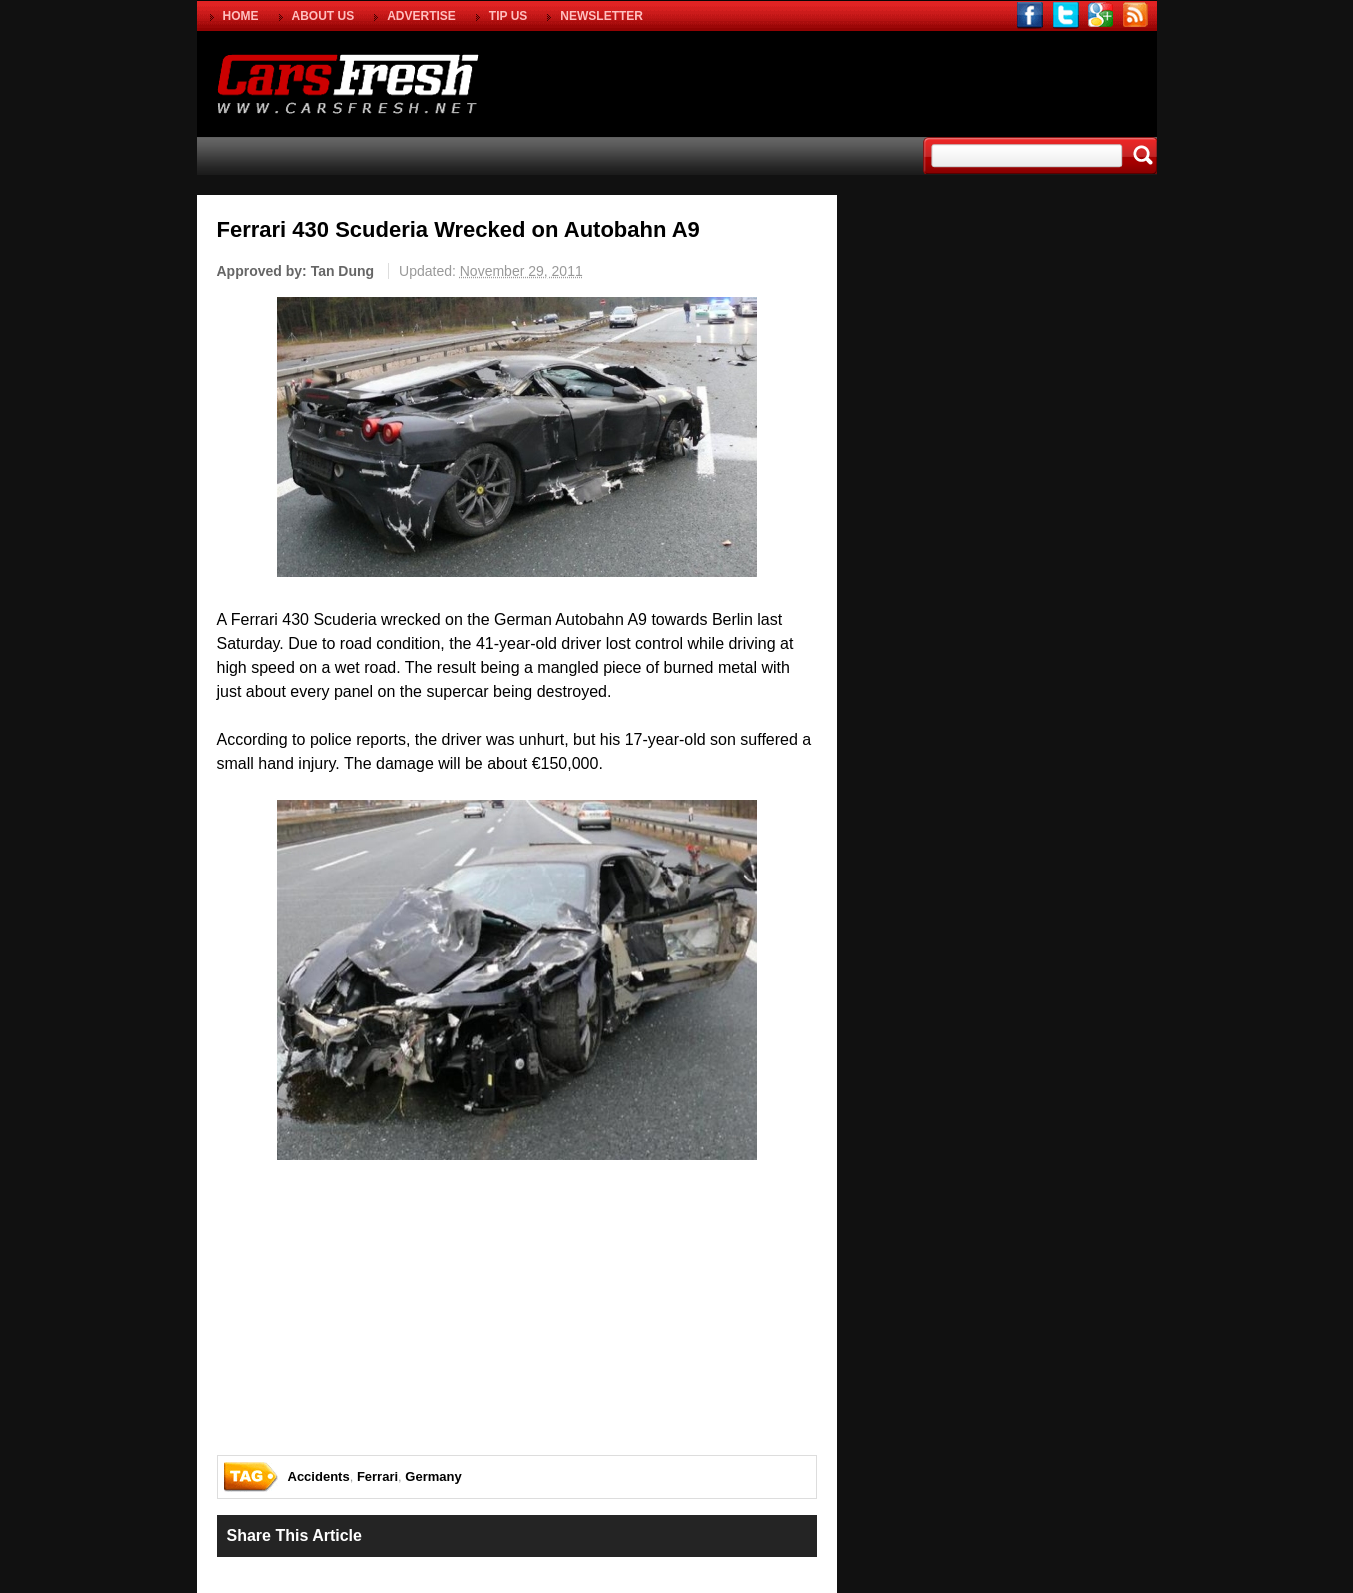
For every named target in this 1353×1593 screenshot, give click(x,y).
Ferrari (377, 1476)
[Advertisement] (921, 81)
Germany (433, 1476)
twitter (1065, 15)
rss (1135, 15)
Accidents (319, 1476)
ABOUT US (323, 16)
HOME (241, 16)
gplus (1100, 15)
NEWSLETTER (601, 16)
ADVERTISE (421, 16)
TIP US (508, 16)
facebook (1030, 15)
